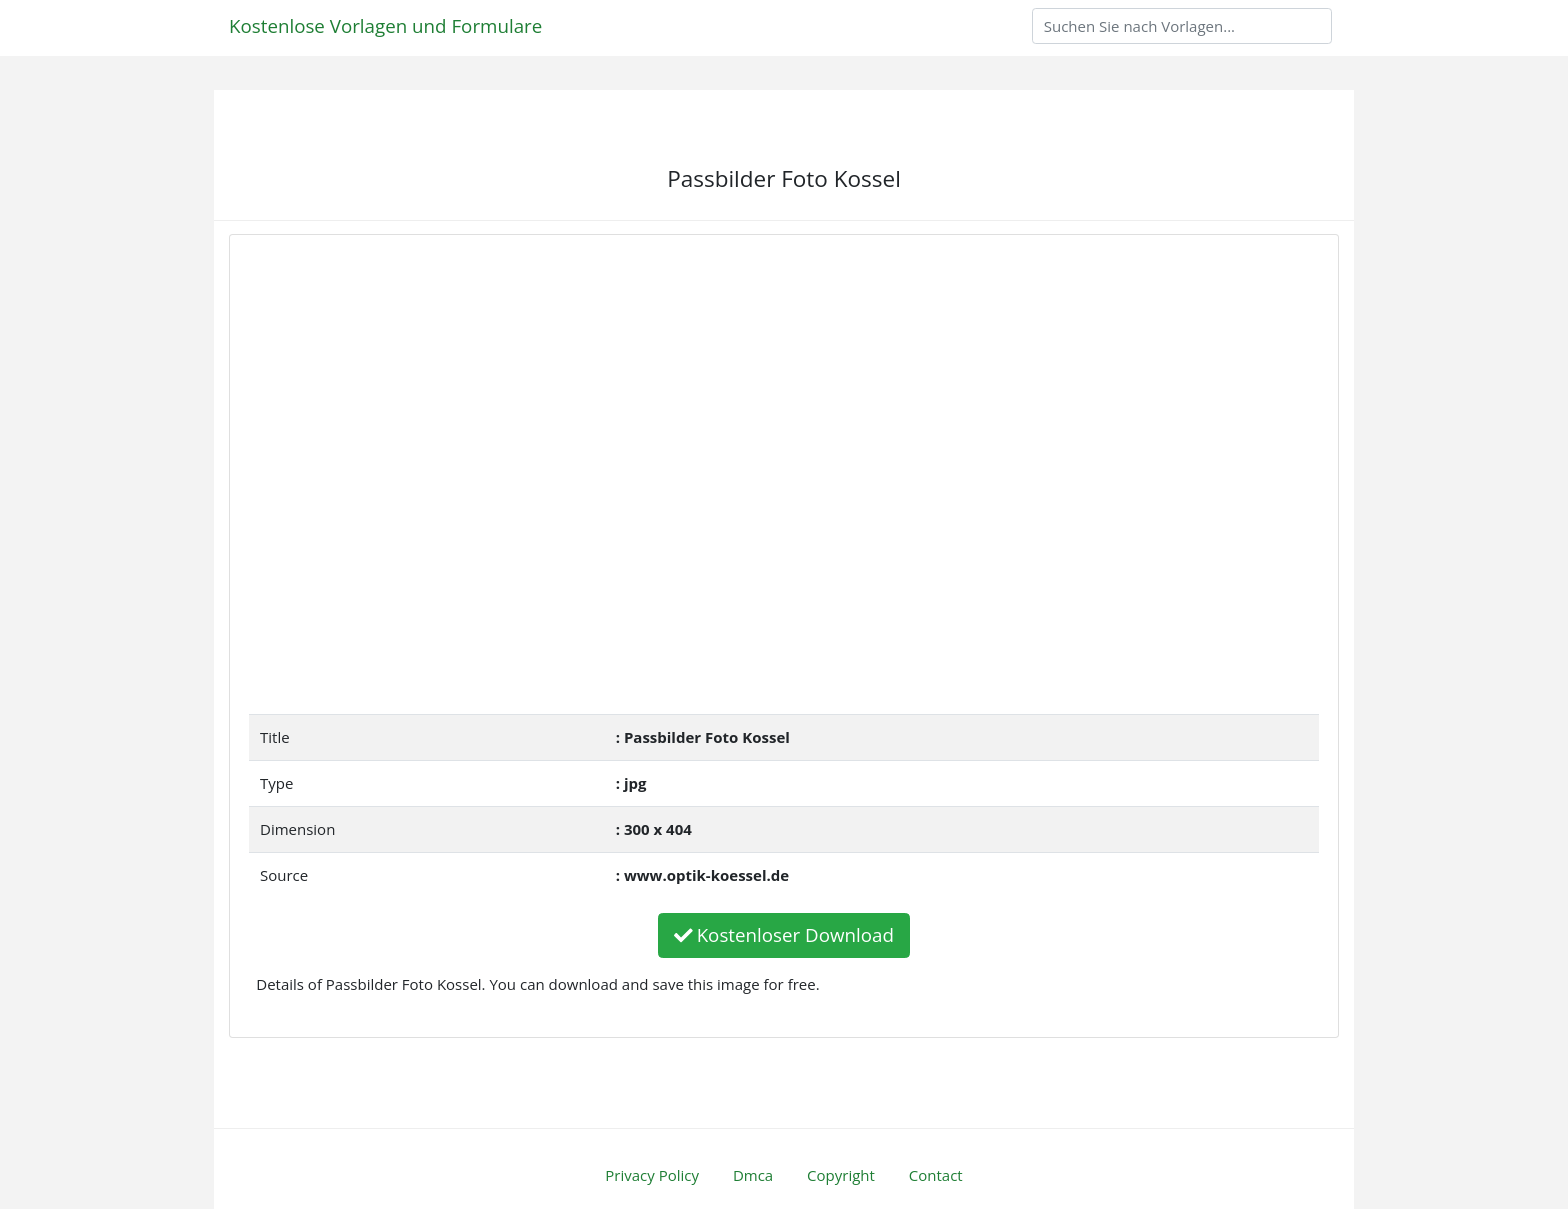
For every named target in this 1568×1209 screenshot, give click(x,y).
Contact (936, 1175)
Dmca (753, 1175)
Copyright (841, 1175)
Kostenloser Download (784, 934)
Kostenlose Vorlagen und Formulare (385, 25)
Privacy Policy (652, 1175)
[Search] (1182, 26)
